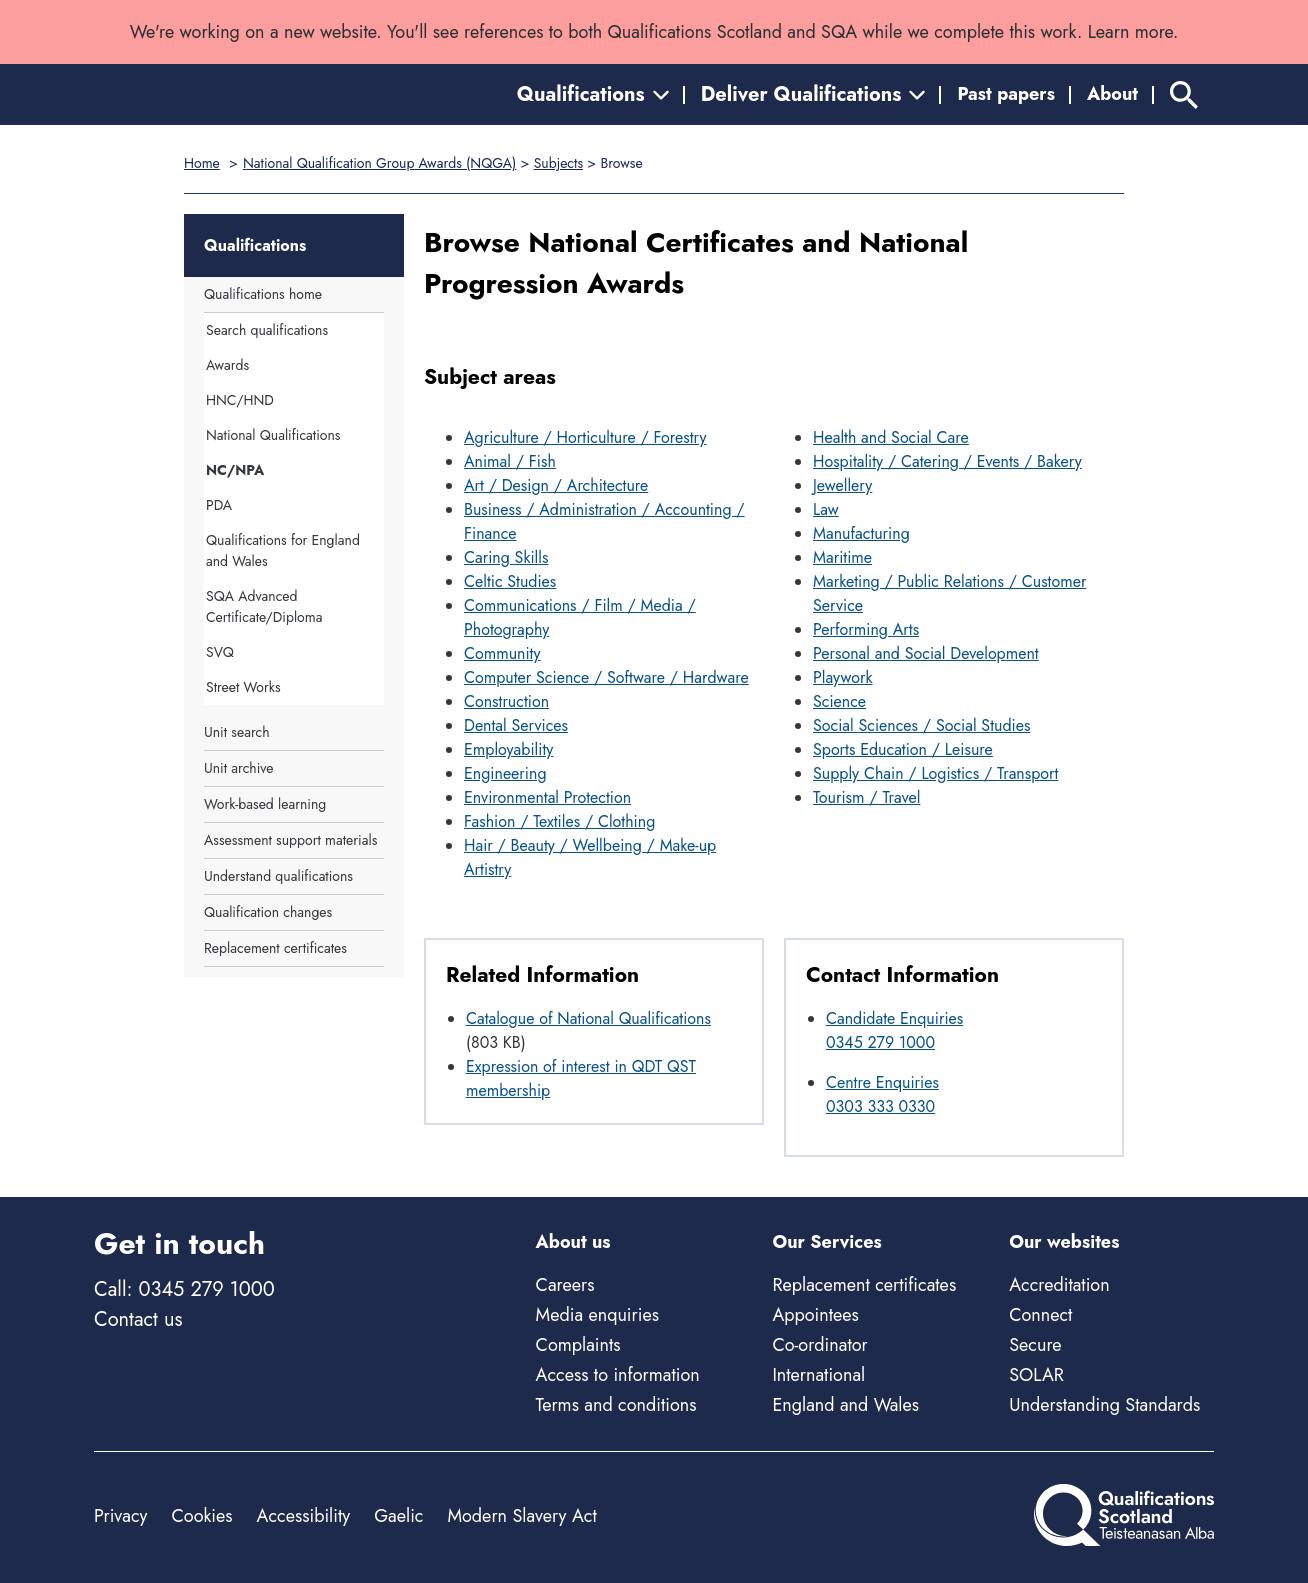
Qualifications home (263, 294)
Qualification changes (268, 912)
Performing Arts (866, 629)
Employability (508, 749)
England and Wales (845, 1405)
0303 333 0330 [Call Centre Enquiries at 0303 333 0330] (880, 1106)
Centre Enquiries (882, 1082)
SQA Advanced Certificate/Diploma (264, 606)
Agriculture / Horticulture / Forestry (585, 437)
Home (202, 163)
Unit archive (238, 768)
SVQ (220, 652)
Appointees (815, 1315)
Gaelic (398, 1516)
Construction (506, 701)
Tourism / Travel (866, 797)
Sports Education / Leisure (903, 749)
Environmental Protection (547, 797)
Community (502, 653)
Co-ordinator (819, 1345)
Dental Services (516, 725)
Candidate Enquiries (894, 1018)
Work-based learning (265, 804)
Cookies (201, 1516)
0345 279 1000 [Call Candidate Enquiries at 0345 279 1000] (880, 1042)
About (1112, 94)
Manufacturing (861, 533)
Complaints (578, 1345)
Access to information (618, 1375)
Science (839, 701)
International (818, 1375)
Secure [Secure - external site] (1035, 1345)
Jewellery (842, 485)
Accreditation (1059, 1285)
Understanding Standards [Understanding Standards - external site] (1104, 1405)
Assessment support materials (290, 840)
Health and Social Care (891, 437)
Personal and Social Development (926, 653)
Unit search (237, 732)
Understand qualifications (278, 876)
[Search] (1184, 94)
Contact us (138, 1319)
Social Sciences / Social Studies (921, 725)
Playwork (843, 677)
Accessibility (304, 1516)
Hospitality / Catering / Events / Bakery (947, 461)
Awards (227, 365)
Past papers (1006, 94)
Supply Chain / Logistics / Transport (935, 773)
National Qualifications (273, 435)
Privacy (120, 1516)
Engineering (505, 773)
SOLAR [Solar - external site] (1036, 1375)
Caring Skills (506, 557)
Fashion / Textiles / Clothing (559, 821)
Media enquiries (597, 1315)
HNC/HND (240, 400)
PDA (219, 505)
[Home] (184, 94)
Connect (1040, 1315)
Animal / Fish (510, 461)
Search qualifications (267, 330)
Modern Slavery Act (521, 1516)
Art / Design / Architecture (556, 485)
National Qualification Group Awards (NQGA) (379, 163)
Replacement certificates (275, 948)
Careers (565, 1285)
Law (826, 509)
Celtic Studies (510, 581)
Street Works (243, 687)
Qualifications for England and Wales (283, 550)
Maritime (842, 557)
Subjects (558, 163)
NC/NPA (235, 470)
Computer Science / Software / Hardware (606, 677)
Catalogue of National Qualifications (588, 1018)
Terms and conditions (616, 1405)
